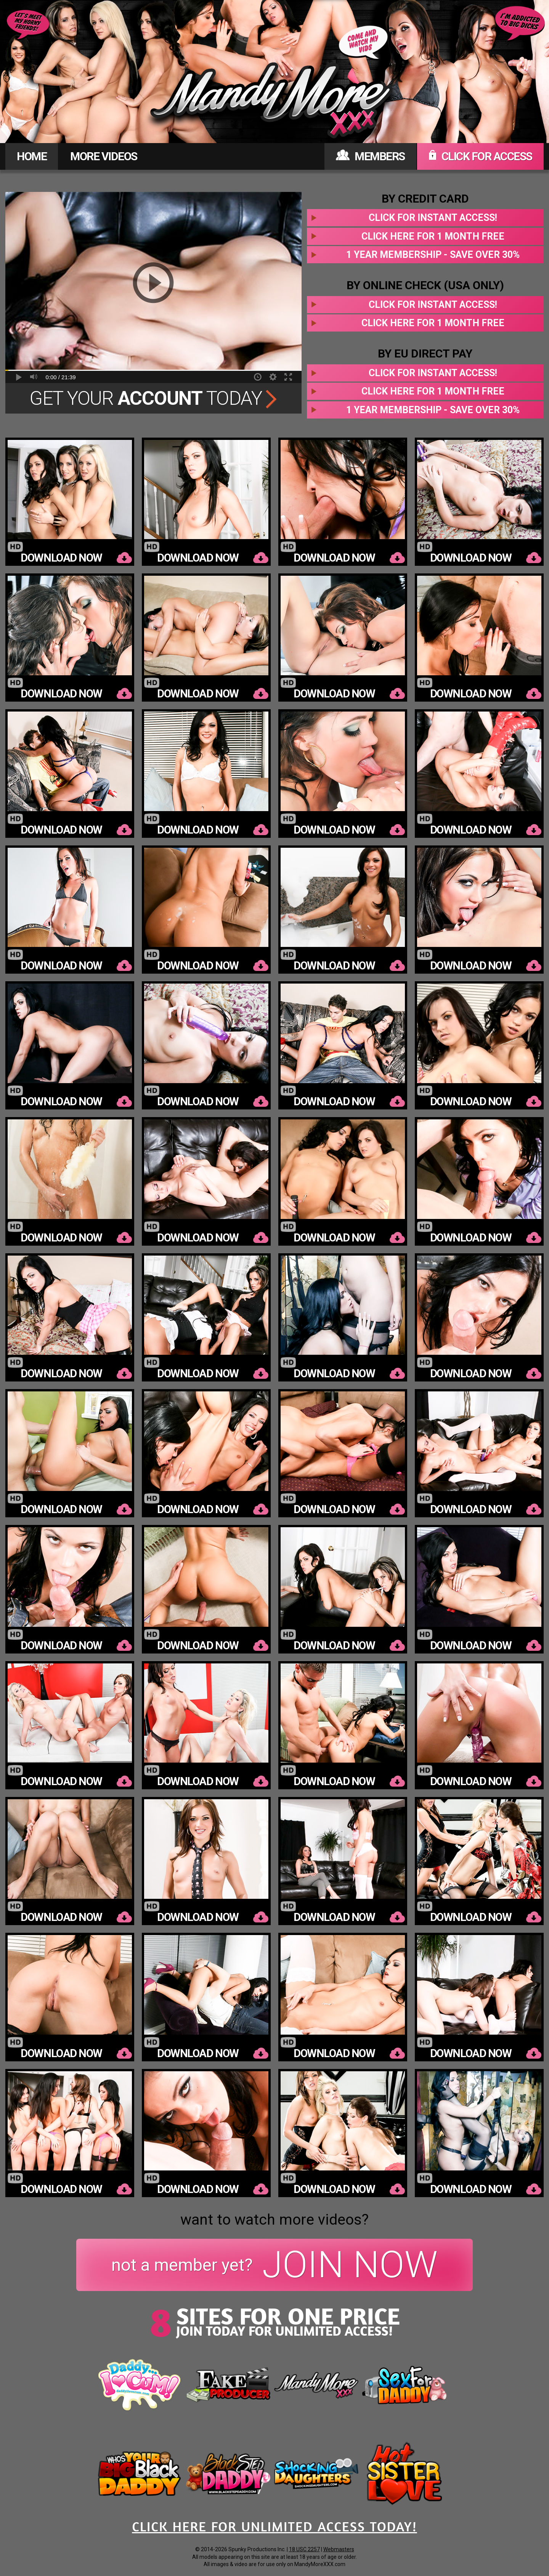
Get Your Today (153, 398)
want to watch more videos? (274, 2219)
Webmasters (338, 2549)
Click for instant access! (433, 217)
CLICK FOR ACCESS (480, 156)
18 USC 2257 (304, 2549)
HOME (32, 156)
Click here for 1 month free (432, 236)
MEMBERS (370, 156)
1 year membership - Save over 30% (433, 254)
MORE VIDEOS (103, 156)
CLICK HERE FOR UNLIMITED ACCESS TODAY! (274, 2526)
